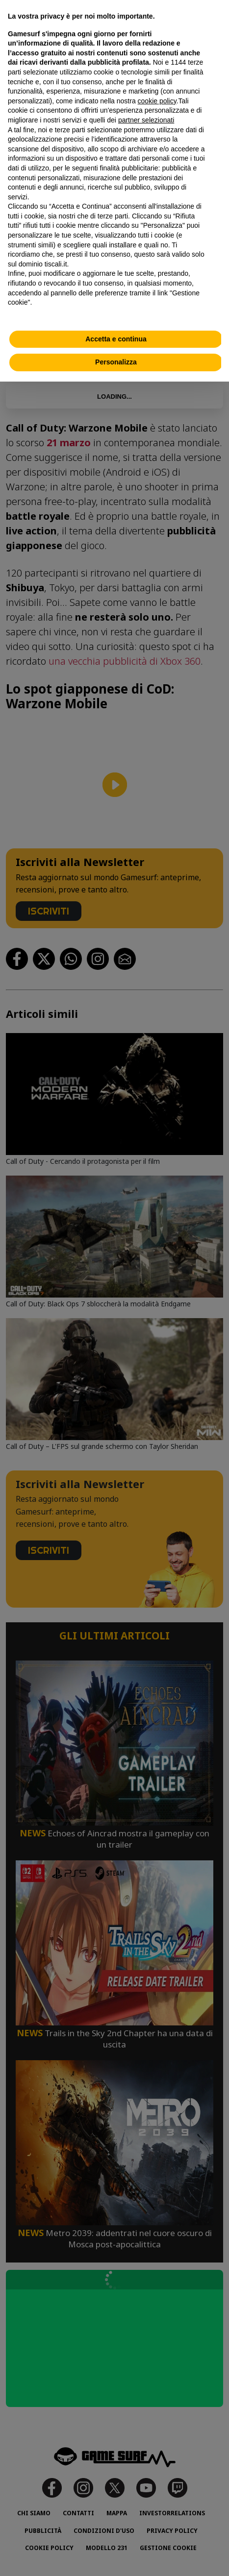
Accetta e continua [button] (115, 339)
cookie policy (157, 101)
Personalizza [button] (116, 362)
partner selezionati (146, 120)
